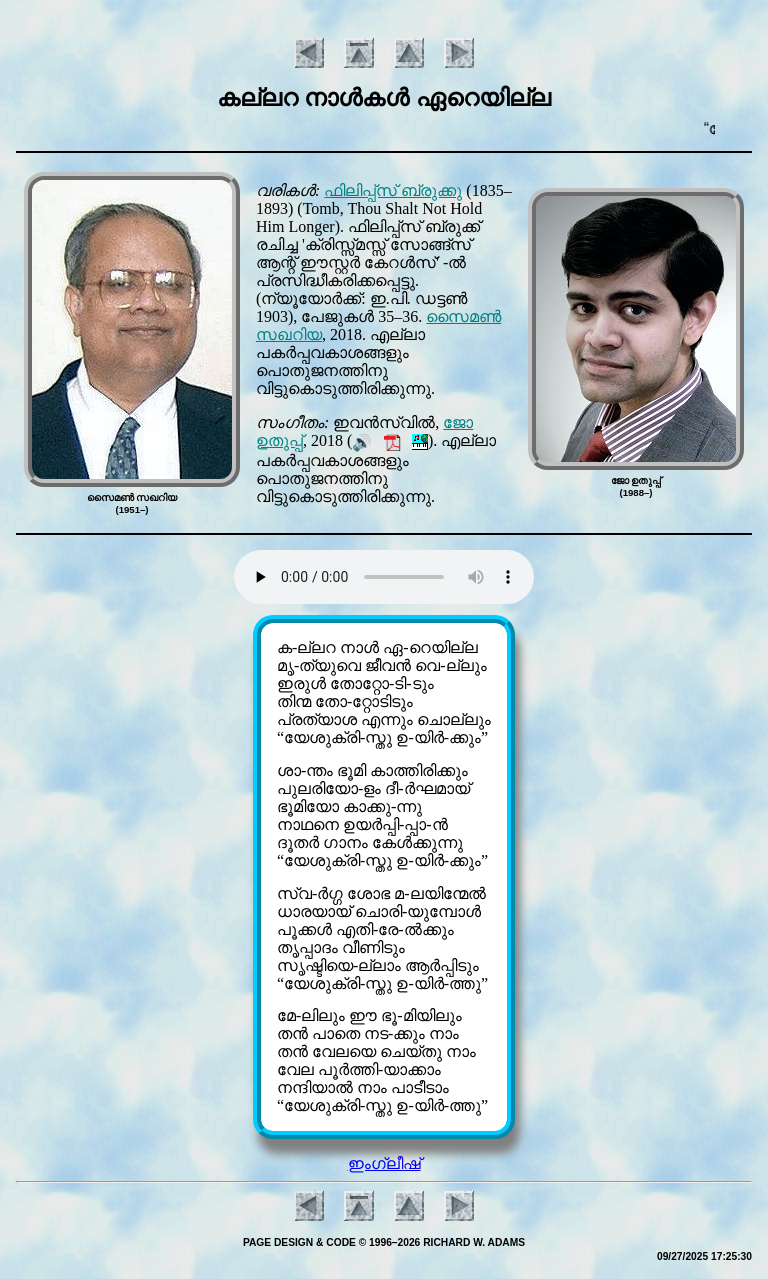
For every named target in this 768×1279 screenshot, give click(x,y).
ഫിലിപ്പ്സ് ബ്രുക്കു (393, 190)
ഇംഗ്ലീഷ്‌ (384, 1163)
